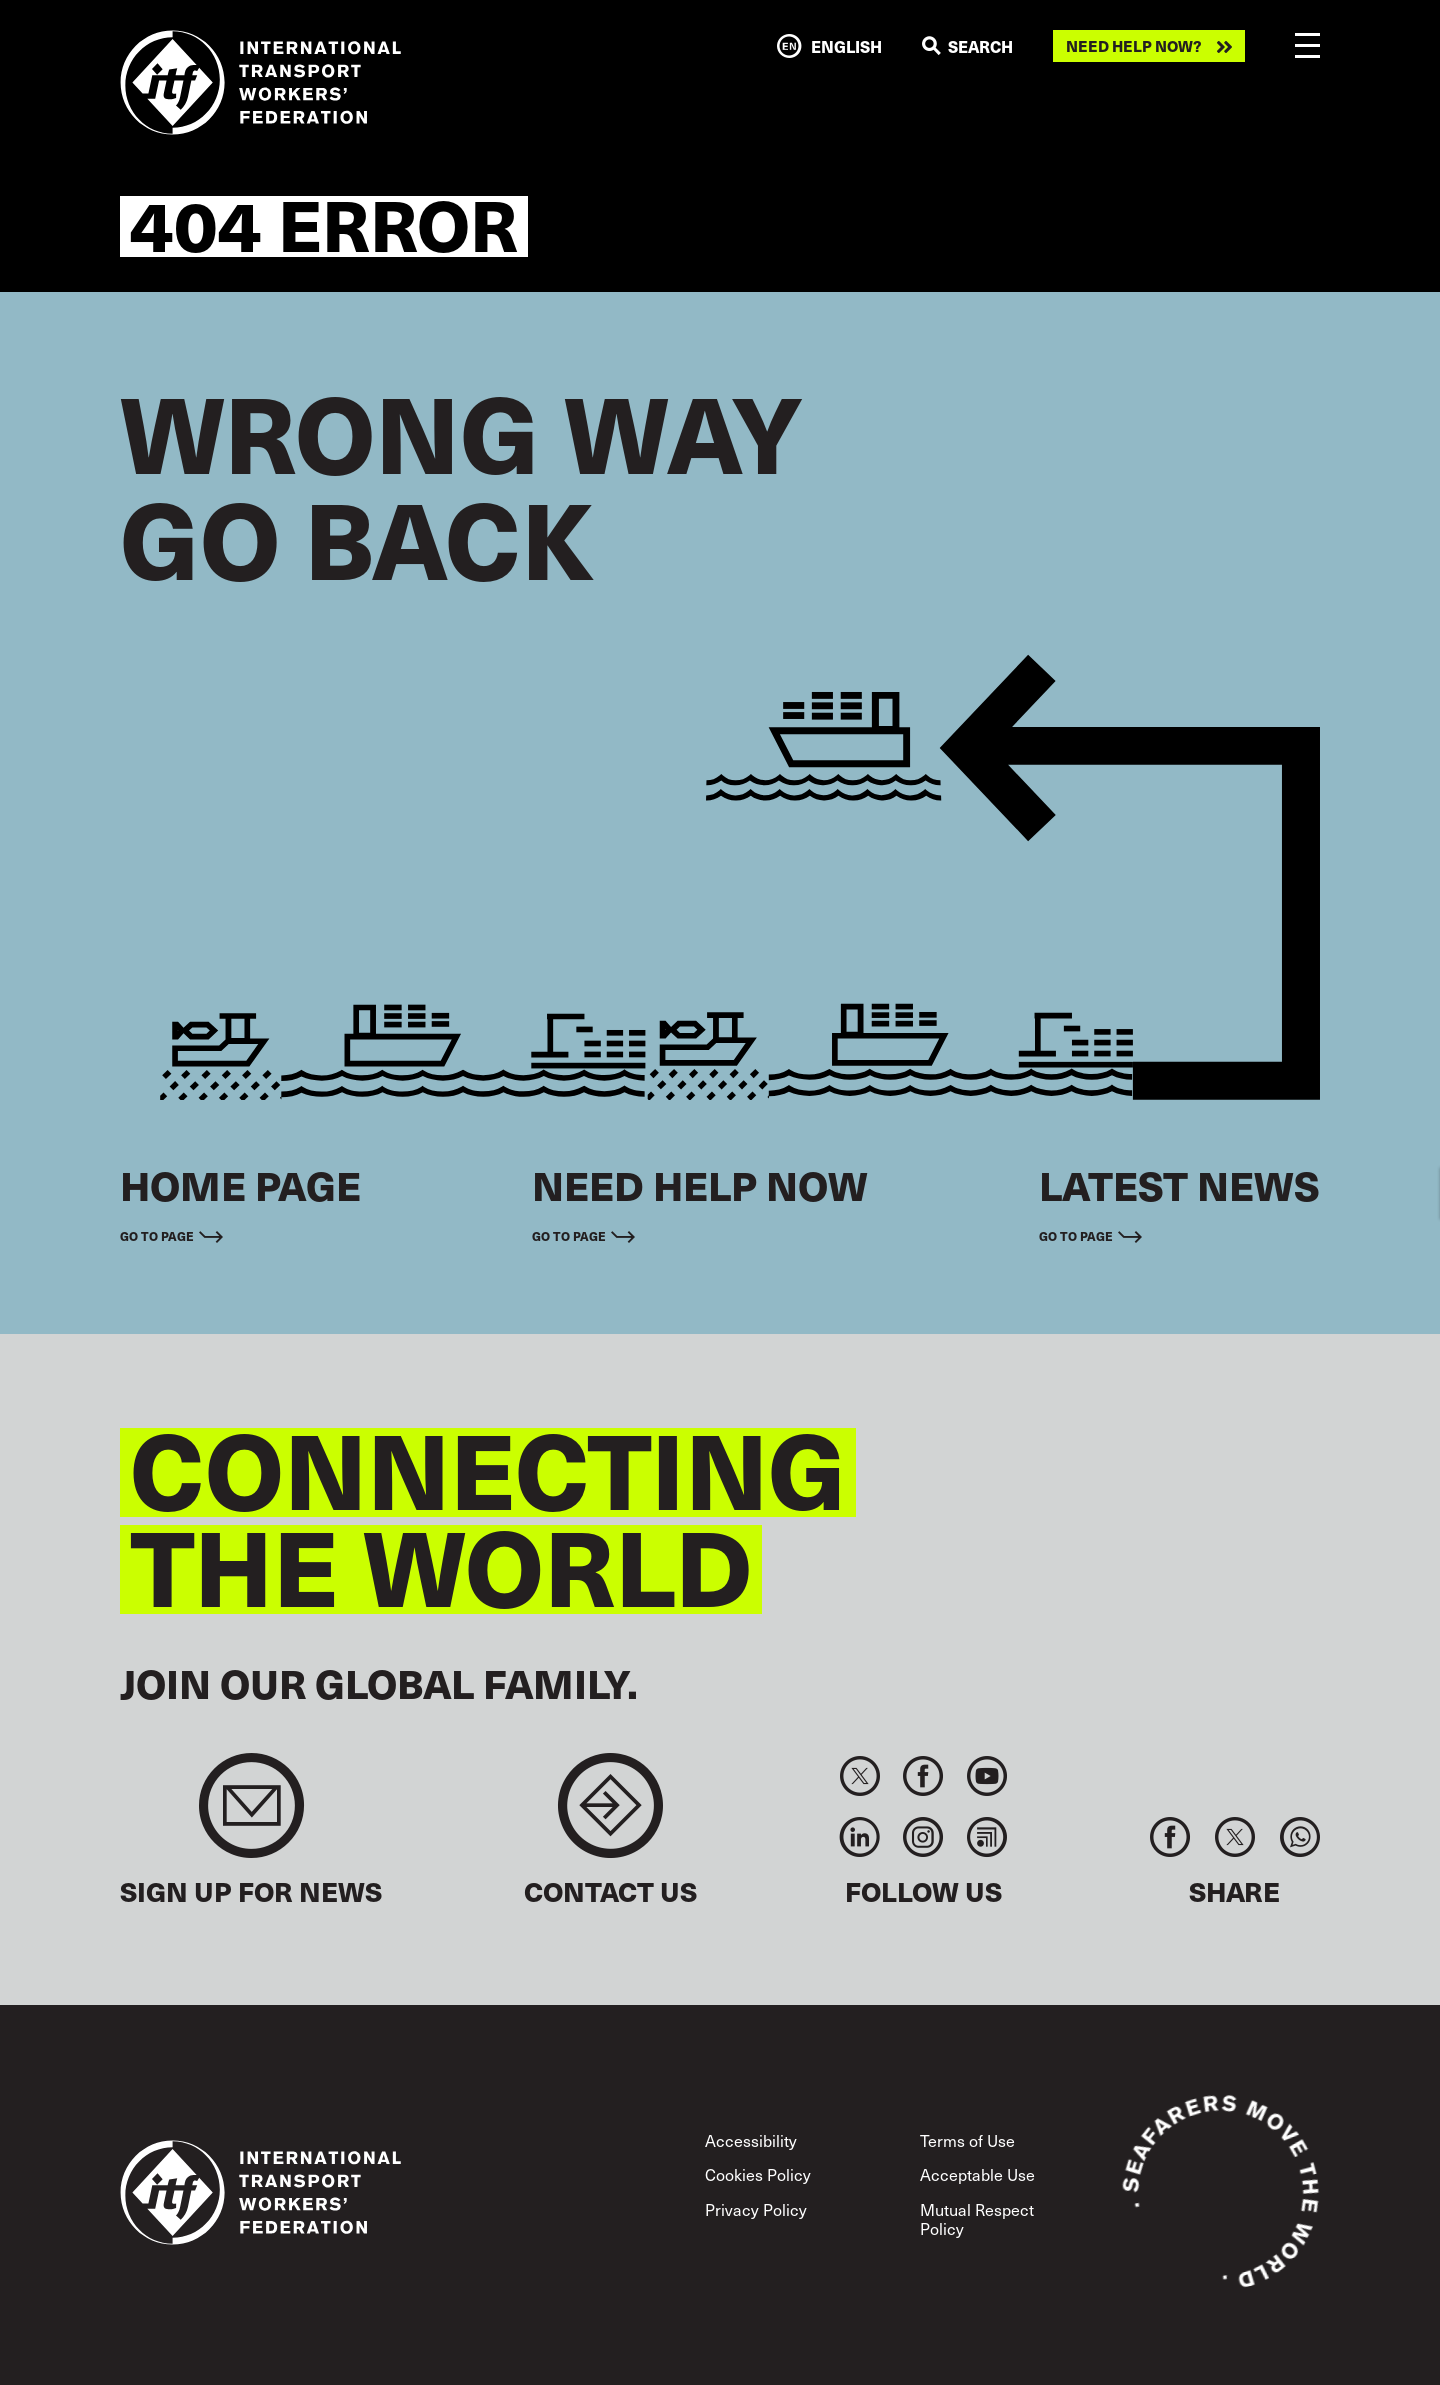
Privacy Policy (756, 2209)
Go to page (157, 1236)
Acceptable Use (977, 2174)
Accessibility (751, 2140)
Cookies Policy (758, 2174)
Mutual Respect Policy (977, 2218)
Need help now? (1134, 46)
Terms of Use (967, 2140)
